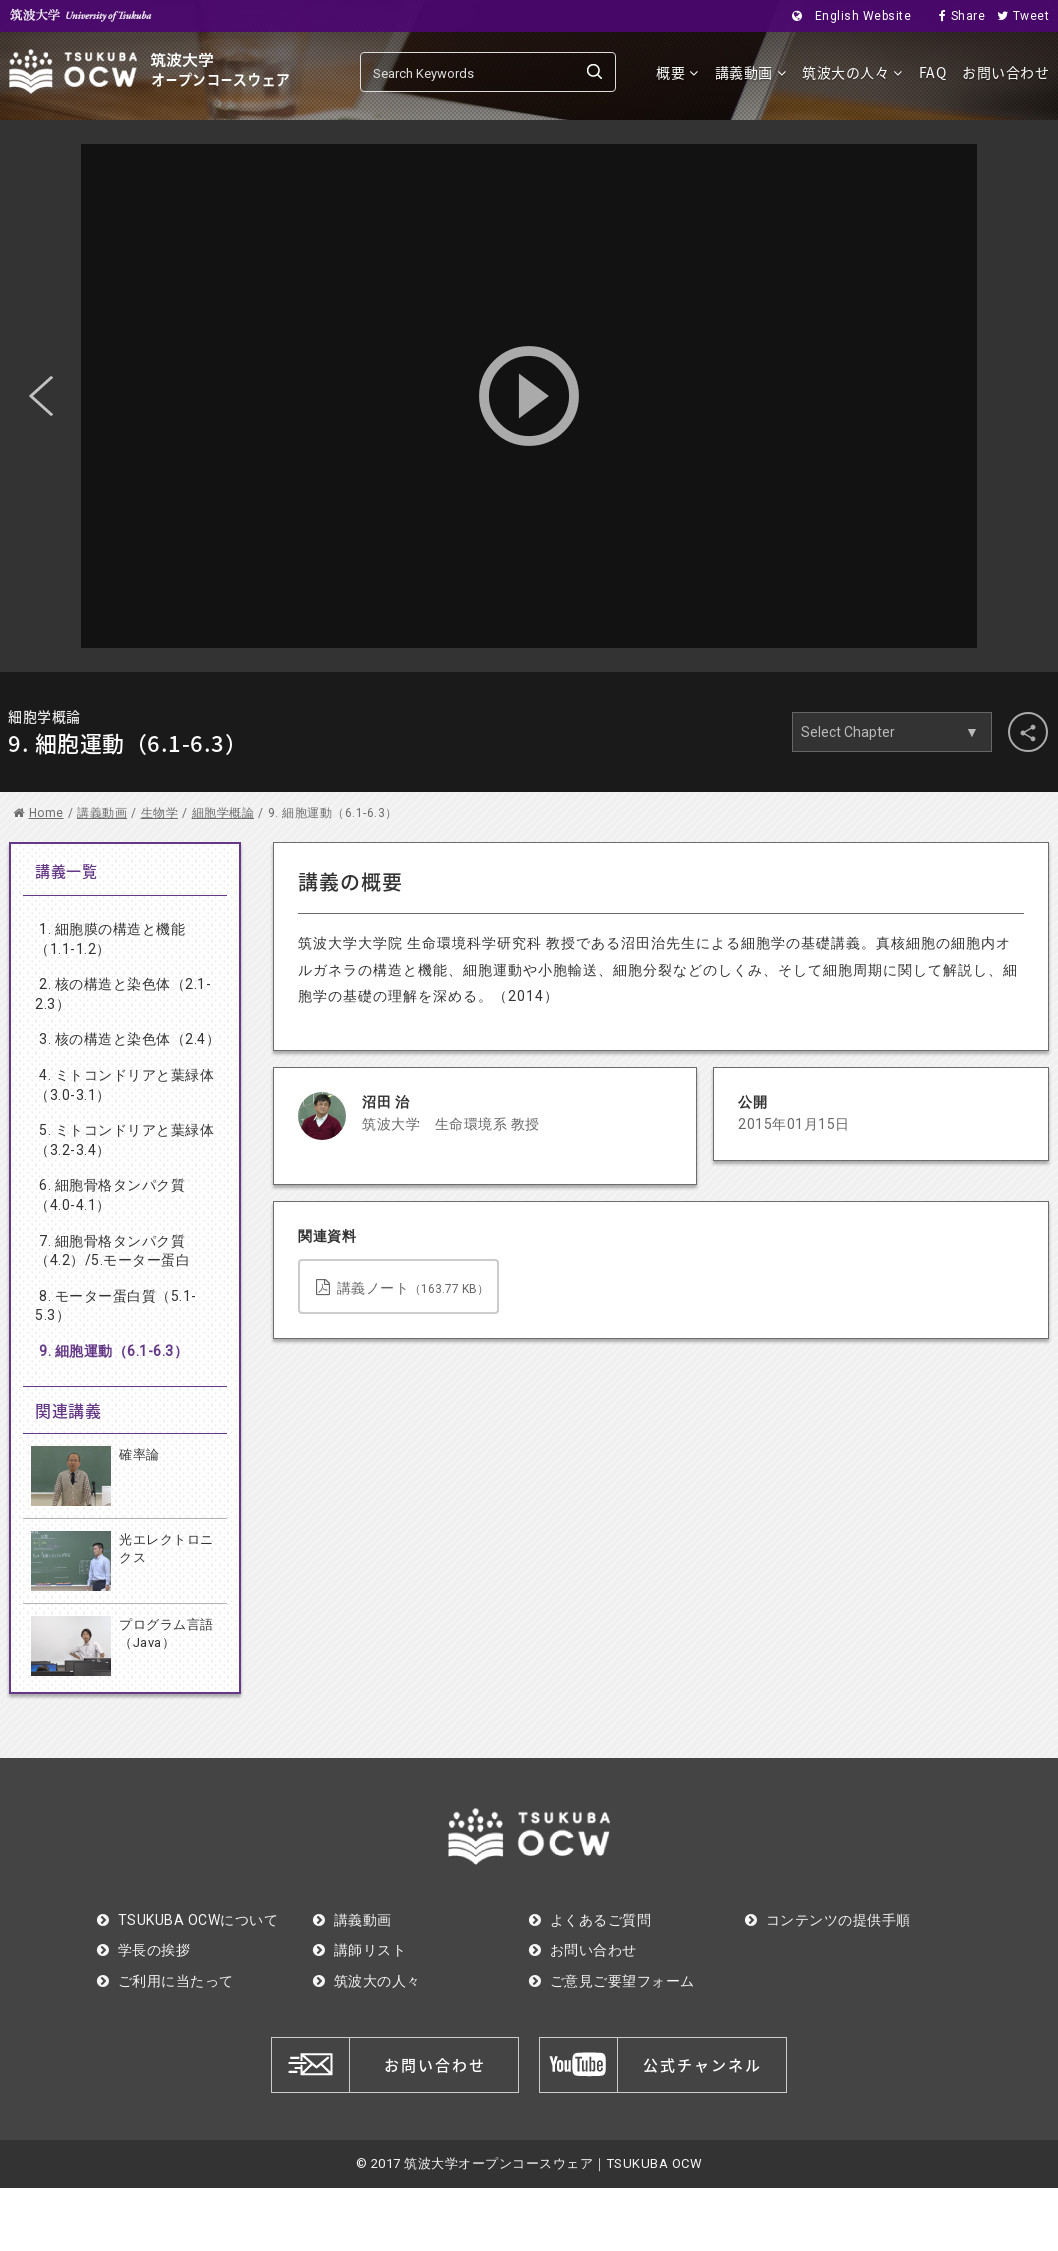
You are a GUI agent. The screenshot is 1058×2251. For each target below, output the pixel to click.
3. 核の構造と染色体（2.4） (129, 1039)
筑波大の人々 (852, 72)
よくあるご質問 (590, 1920)
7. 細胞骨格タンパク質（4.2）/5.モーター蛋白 (112, 1251)
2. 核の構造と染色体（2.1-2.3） (123, 994)
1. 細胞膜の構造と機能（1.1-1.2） (110, 939)
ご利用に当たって (165, 1981)
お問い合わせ (1005, 72)
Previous (41, 396)
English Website (845, 16)
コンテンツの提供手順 (828, 1920)
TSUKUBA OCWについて (187, 1920)
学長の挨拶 (143, 1950)
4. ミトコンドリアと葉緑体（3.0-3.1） (124, 1085)
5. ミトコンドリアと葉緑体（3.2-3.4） (124, 1140)
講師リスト (359, 1950)
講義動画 (751, 72)
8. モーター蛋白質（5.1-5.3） (116, 1306)
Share (956, 16)
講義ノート (402, 1287)
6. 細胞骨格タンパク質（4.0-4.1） (110, 1195)
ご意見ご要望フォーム (612, 1981)
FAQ (933, 72)
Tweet (1017, 16)
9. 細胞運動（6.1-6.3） (113, 1351)
